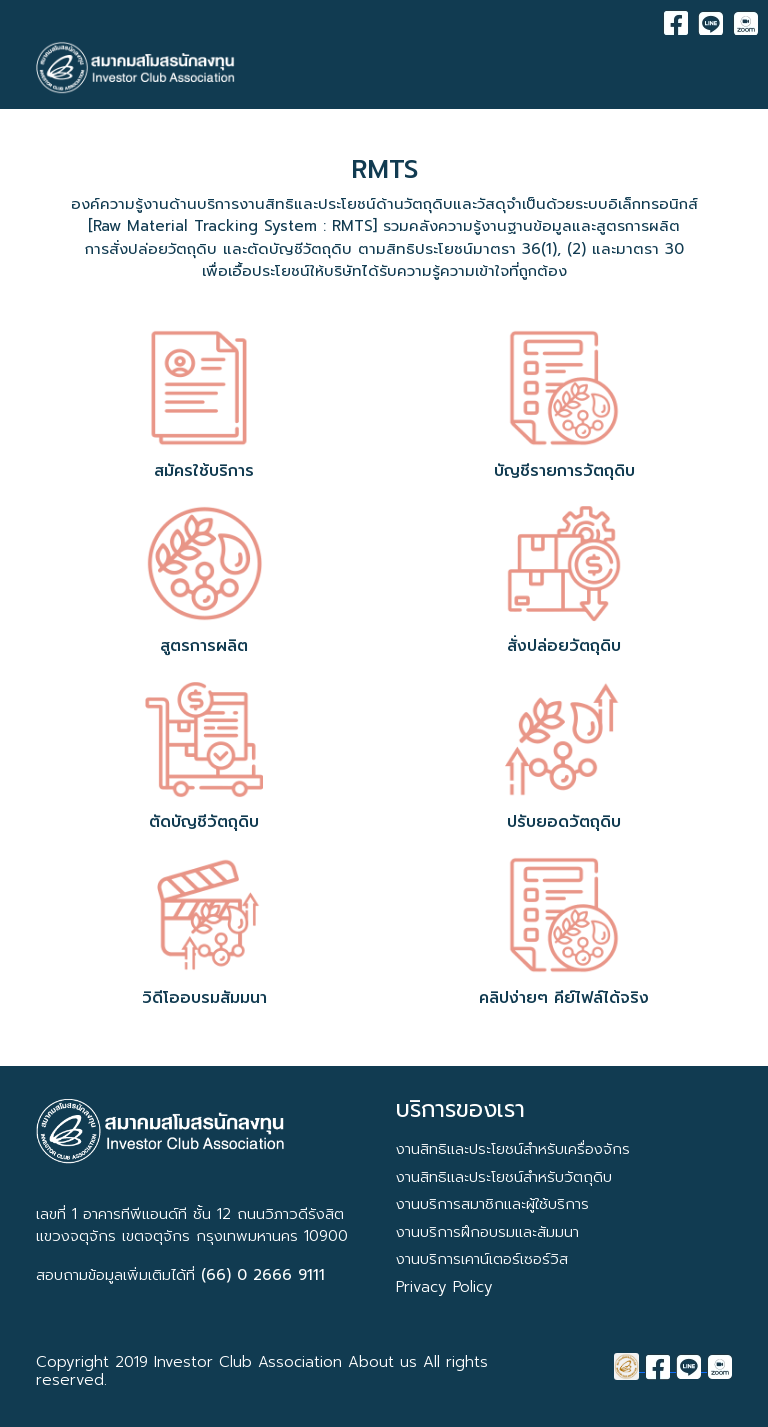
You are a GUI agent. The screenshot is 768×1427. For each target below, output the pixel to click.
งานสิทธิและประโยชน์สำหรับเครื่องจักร (513, 1149)
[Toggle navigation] (719, 68)
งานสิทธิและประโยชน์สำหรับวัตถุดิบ (504, 1177)
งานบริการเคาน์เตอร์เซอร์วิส (482, 1259)
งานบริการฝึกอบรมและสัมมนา (487, 1232)
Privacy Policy (444, 1287)
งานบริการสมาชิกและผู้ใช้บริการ (492, 1204)
